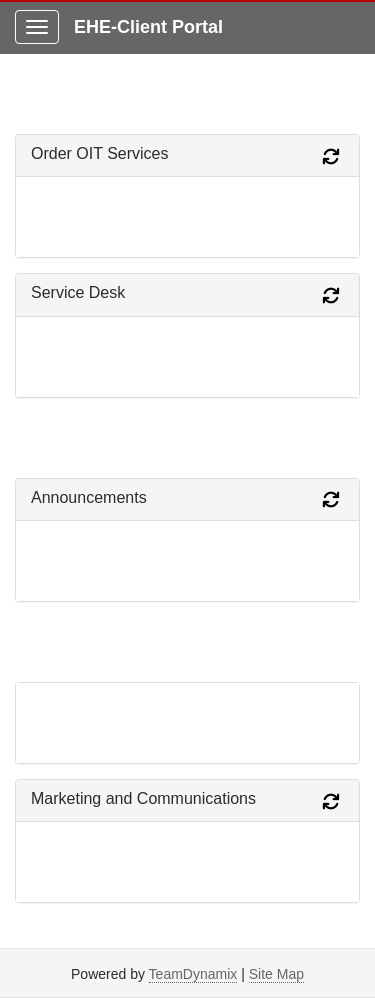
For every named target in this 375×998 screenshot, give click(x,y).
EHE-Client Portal (148, 27)
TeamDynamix (193, 974)
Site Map (276, 974)
